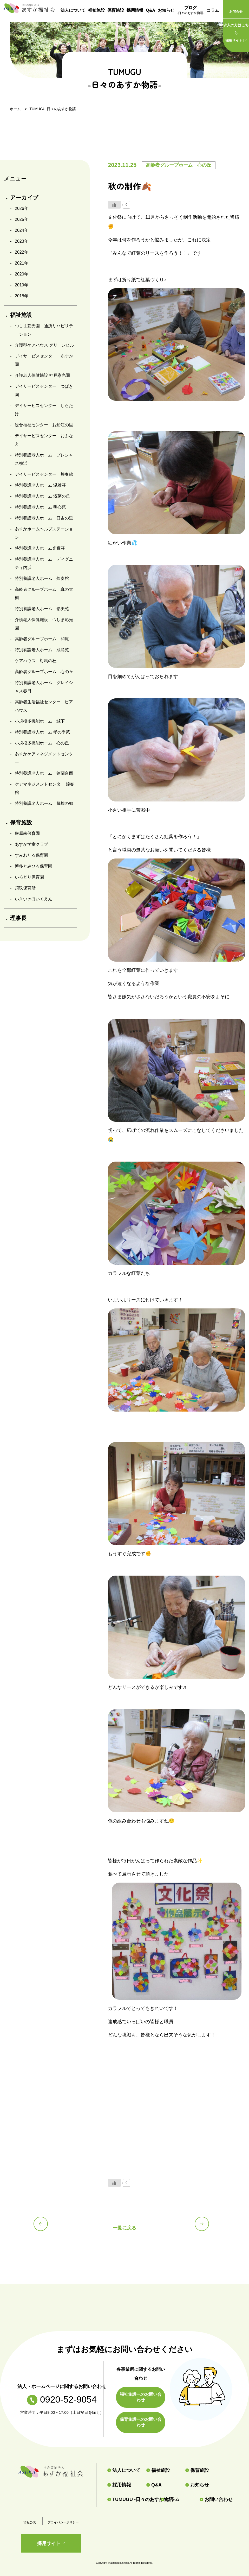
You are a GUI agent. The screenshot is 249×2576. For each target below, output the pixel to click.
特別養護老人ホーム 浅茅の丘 (42, 496)
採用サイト (236, 31)
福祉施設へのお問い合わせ (140, 2397)
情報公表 (29, 2522)
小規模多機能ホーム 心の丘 (42, 743)
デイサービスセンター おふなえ (44, 440)
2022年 (21, 252)
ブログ (190, 10)
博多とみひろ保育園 (33, 866)
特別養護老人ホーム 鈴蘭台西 (44, 773)
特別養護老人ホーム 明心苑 (40, 507)
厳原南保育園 (27, 833)
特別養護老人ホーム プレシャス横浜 (44, 459)
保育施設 (115, 10)
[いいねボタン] (114, 205)
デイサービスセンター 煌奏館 (44, 474)
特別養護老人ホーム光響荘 (40, 548)
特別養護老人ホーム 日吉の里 (44, 518)
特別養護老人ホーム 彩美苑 (42, 608)
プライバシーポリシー (63, 2522)
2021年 (21, 263)
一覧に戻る (124, 2227)
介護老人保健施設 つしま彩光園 (44, 623)
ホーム (15, 109)
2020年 (21, 274)
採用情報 (135, 10)
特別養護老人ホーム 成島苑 (42, 650)
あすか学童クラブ (31, 844)
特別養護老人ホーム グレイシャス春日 (44, 686)
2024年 (21, 230)
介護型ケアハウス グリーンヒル (44, 345)
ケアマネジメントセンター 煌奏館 (44, 788)
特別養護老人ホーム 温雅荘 (40, 485)
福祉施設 (96, 10)
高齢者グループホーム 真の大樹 (44, 593)
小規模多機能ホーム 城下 (40, 721)
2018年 (21, 296)
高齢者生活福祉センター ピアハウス (44, 706)
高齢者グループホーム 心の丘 (44, 671)
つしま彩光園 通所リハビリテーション (44, 330)
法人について (73, 10)
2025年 (21, 219)
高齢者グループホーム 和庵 (42, 639)
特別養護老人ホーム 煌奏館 (42, 578)
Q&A (150, 10)
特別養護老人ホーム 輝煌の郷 (44, 803)
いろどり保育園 (29, 877)
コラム (213, 10)
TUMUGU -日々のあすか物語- (131, 2499)
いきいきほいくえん (33, 899)
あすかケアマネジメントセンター (44, 758)
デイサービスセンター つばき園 (44, 390)
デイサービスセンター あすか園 (44, 360)
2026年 (21, 208)
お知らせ (166, 10)
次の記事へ (205, 2227)
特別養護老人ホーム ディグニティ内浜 (44, 563)
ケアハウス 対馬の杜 (35, 661)
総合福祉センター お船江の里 (44, 425)
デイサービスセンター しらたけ (44, 409)
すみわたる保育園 (31, 855)
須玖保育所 (25, 888)
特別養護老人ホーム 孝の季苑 (42, 732)
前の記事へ (44, 2227)
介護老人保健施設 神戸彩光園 (42, 375)
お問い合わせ (216, 2499)
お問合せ (236, 12)
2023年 (21, 241)
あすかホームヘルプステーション (44, 533)
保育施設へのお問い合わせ (140, 2422)
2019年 (21, 285)
